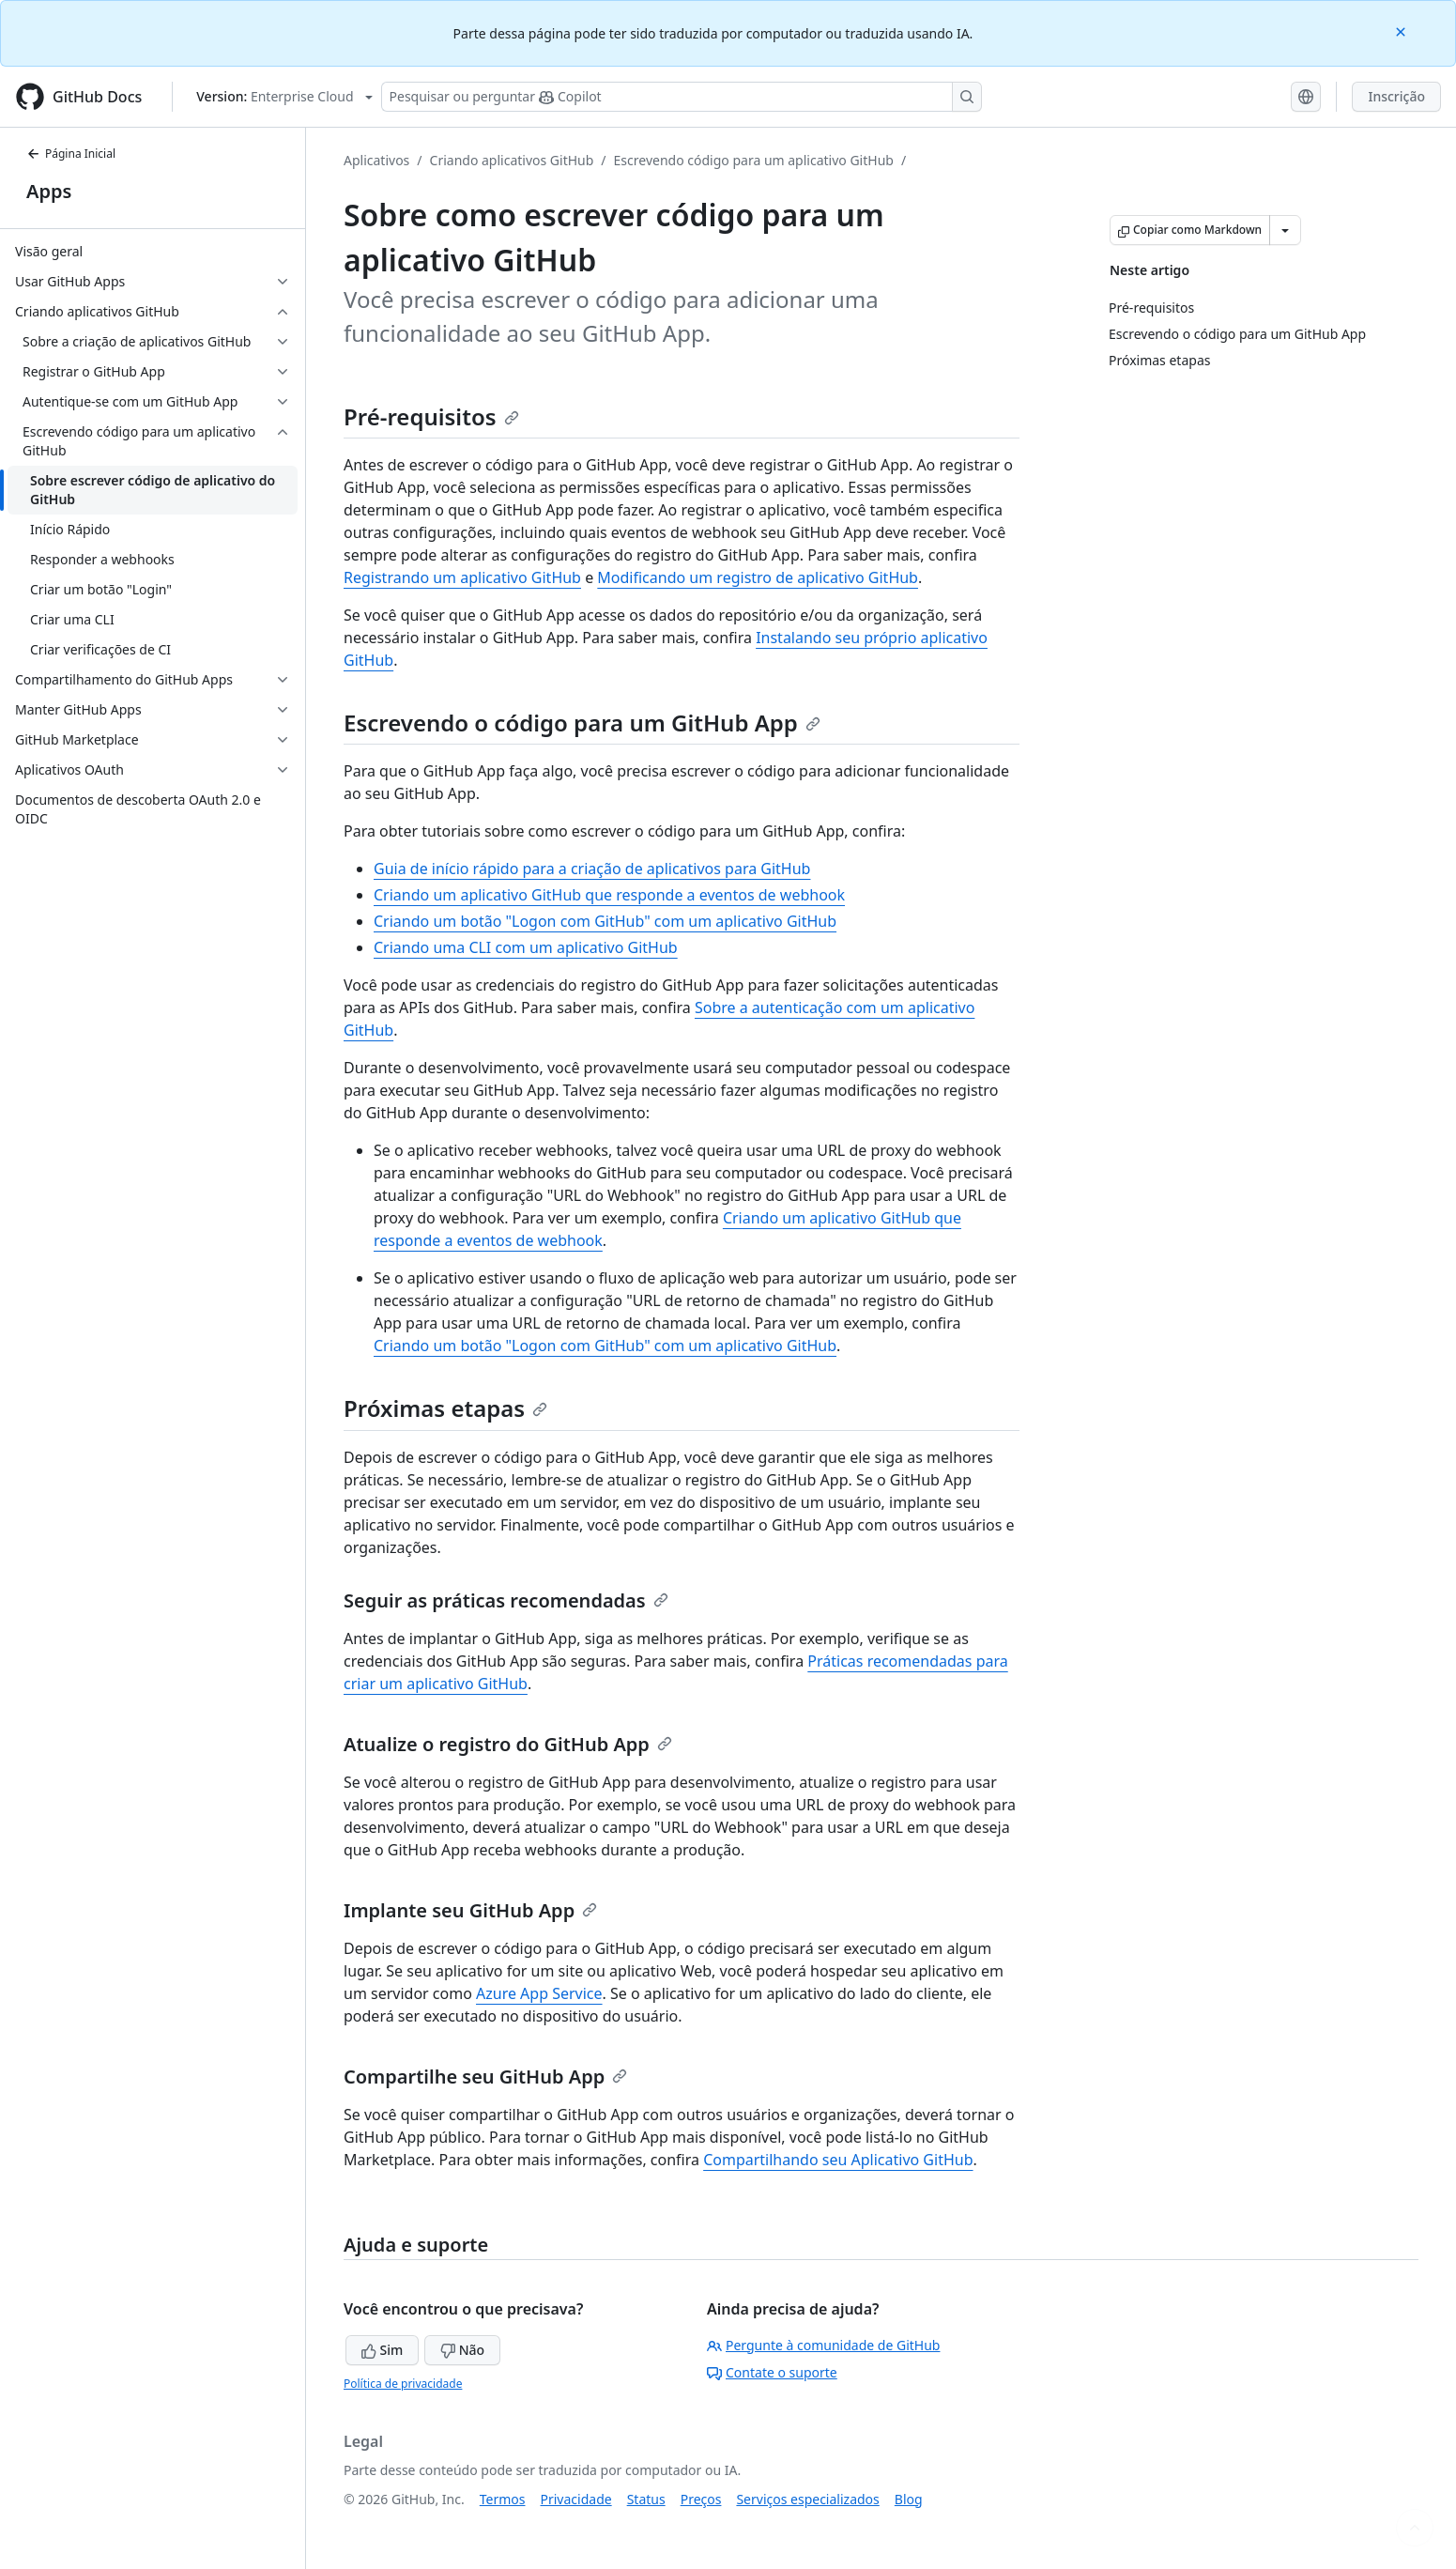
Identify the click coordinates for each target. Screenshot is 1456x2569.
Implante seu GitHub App (470, 1910)
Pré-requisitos (431, 416)
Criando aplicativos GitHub (512, 160)
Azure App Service (539, 1993)
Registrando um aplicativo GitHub (462, 577)
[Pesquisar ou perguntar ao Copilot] (681, 97)
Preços (701, 2499)
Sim (382, 2350)
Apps (48, 191)
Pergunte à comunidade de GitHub (823, 2345)
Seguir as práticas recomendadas (506, 1600)
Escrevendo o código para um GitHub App (582, 722)
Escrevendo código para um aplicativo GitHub (754, 160)
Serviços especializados (807, 2499)
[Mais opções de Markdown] (1285, 230)
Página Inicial (70, 154)
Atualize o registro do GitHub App (508, 1744)
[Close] (1402, 30)
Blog (909, 2499)
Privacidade (576, 2499)
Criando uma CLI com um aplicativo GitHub (526, 947)
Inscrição (1396, 96)
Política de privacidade (403, 2384)
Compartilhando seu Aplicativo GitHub (838, 2159)
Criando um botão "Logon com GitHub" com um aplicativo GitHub (605, 921)
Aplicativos (376, 160)
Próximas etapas (445, 1407)
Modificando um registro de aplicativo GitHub (757, 577)
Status (646, 2499)
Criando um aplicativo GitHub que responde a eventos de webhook (609, 895)
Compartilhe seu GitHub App (485, 2076)
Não (462, 2350)
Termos (503, 2499)
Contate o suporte (772, 2372)
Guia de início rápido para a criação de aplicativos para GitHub (592, 868)
